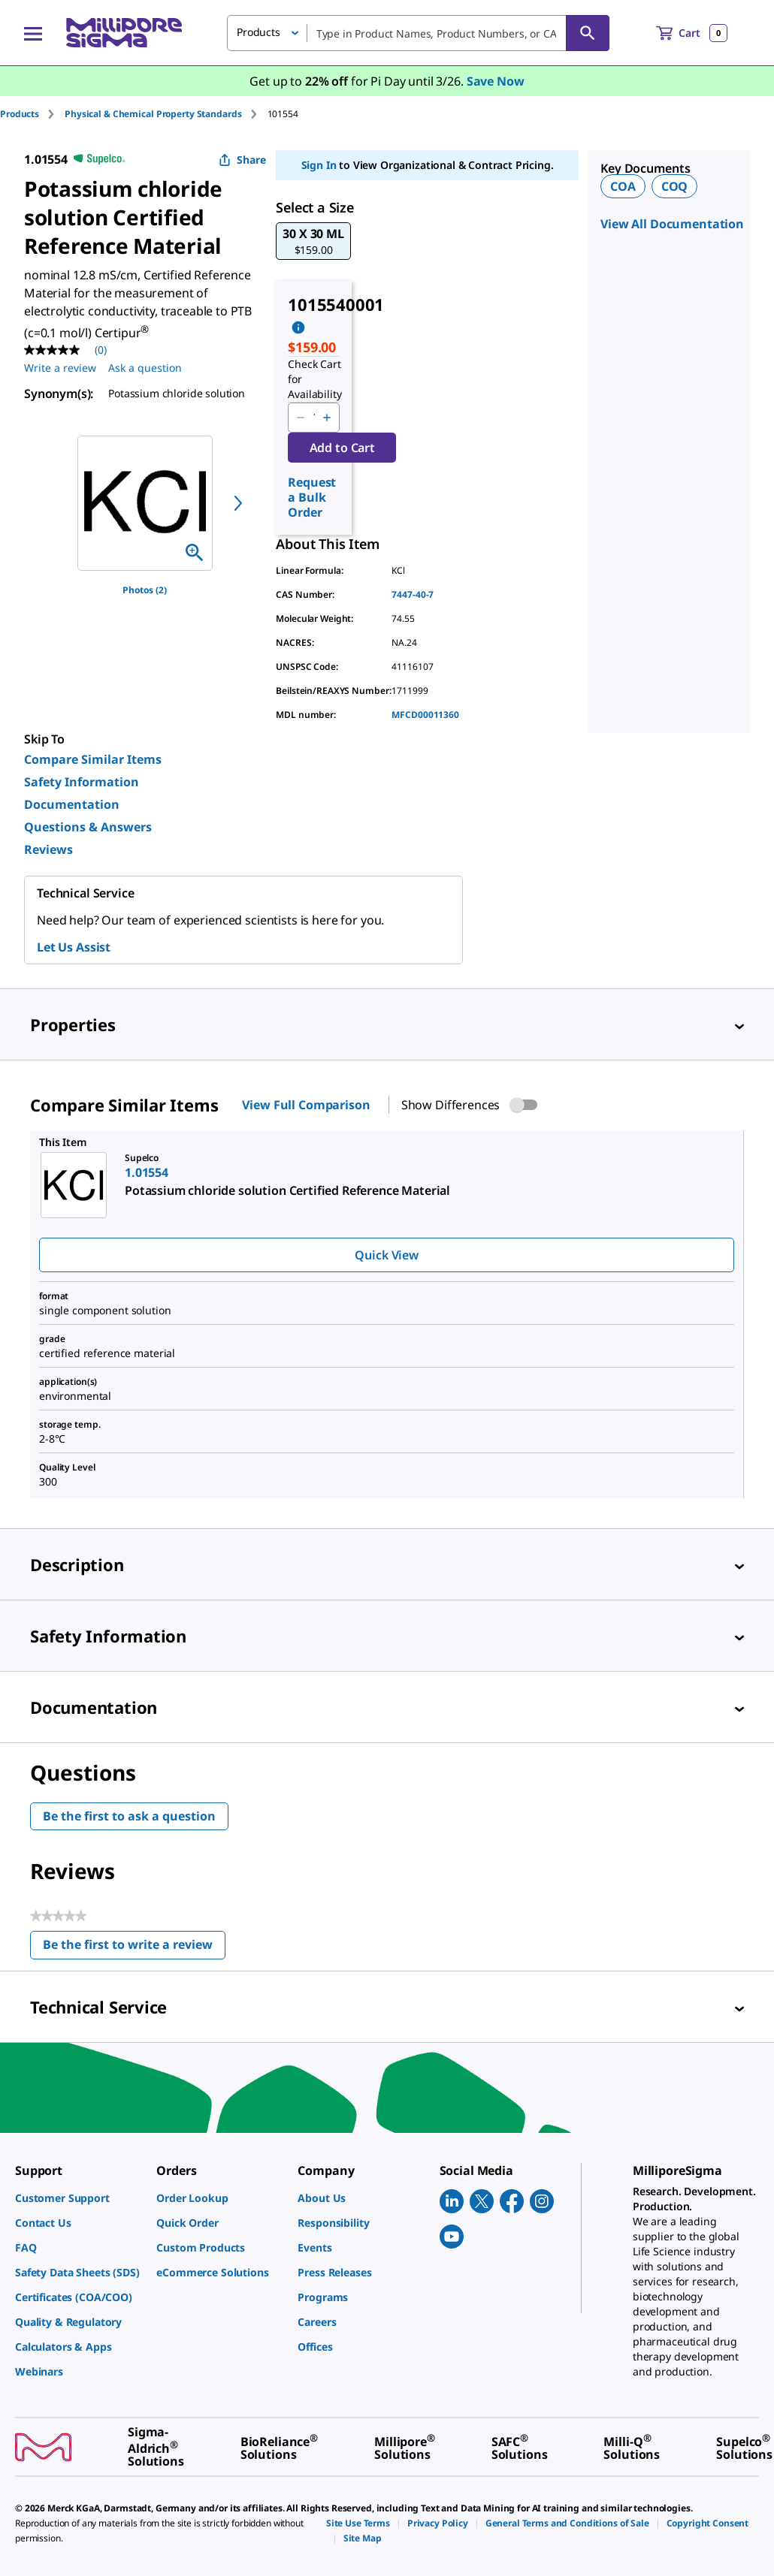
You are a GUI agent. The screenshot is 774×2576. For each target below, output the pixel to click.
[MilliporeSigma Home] (124, 32)
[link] (78, 2198)
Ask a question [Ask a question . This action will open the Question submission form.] (145, 367)
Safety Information (81, 782)
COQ (674, 186)
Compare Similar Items (93, 759)
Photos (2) (144, 590)
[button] (313, 241)
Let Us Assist (73, 947)
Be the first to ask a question (129, 1816)
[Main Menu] (33, 33)
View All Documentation (672, 223)
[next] (238, 503)
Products (19, 113)
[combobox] (418, 33)
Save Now (496, 81)
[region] (145, 503)
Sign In (319, 165)
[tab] (32, 113)
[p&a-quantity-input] (314, 417)
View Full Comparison (306, 1104)
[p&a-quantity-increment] (327, 418)
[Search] (587, 33)
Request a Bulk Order (312, 497)
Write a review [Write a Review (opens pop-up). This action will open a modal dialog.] (60, 367)
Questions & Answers (88, 827)
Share (242, 159)
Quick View (386, 1255)
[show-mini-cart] (692, 33)
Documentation (71, 804)
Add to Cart (342, 447)
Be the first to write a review (134, 1947)
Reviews (48, 849)
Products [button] (258, 32)
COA (623, 186)
